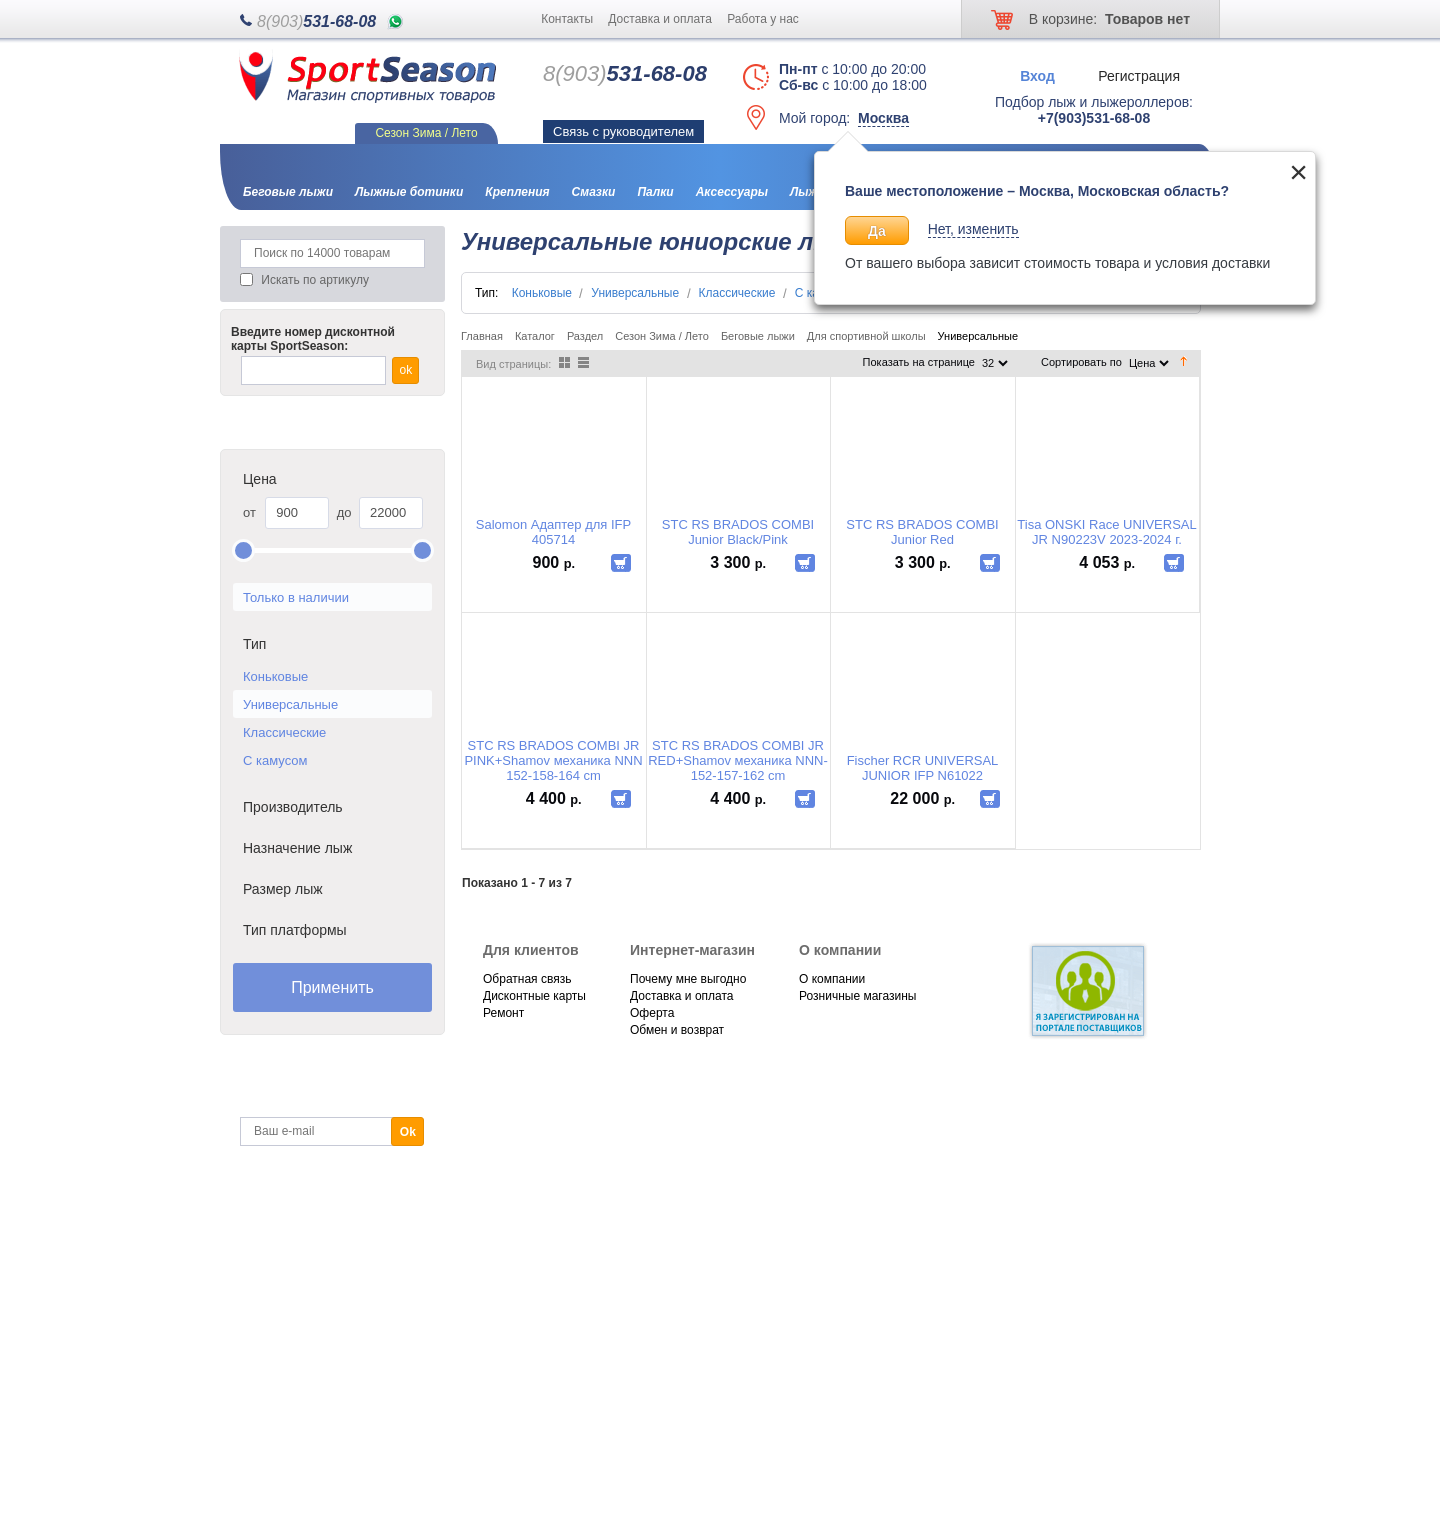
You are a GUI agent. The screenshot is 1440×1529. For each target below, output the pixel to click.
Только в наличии (296, 597)
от (249, 512)
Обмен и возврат (677, 1030)
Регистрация (1139, 75)
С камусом (275, 760)
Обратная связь (527, 979)
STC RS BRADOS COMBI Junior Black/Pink (738, 532)
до (344, 512)
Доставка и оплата (660, 19)
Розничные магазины (857, 996)
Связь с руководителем (623, 131)
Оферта (652, 1013)
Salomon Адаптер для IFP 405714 (553, 532)
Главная (482, 336)
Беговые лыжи (758, 336)
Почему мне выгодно (688, 979)
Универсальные (290, 704)
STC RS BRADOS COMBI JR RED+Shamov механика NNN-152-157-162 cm (738, 760)
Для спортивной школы (866, 336)
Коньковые (275, 676)
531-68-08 (316, 21)
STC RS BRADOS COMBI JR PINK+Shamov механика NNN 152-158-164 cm (553, 760)
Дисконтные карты (534, 996)
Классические (284, 732)
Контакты (567, 19)
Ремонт (503, 1013)
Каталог (535, 336)
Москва (883, 118)
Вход (1037, 75)
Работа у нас (763, 19)
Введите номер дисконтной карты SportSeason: (313, 339)
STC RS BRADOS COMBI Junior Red (922, 532)
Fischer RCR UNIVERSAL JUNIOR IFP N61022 (923, 768)
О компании (832, 979)
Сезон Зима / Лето (662, 336)
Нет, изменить (973, 229)
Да (877, 231)
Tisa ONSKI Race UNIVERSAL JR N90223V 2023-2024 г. (1106, 532)
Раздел (585, 336)
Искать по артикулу (315, 280)
